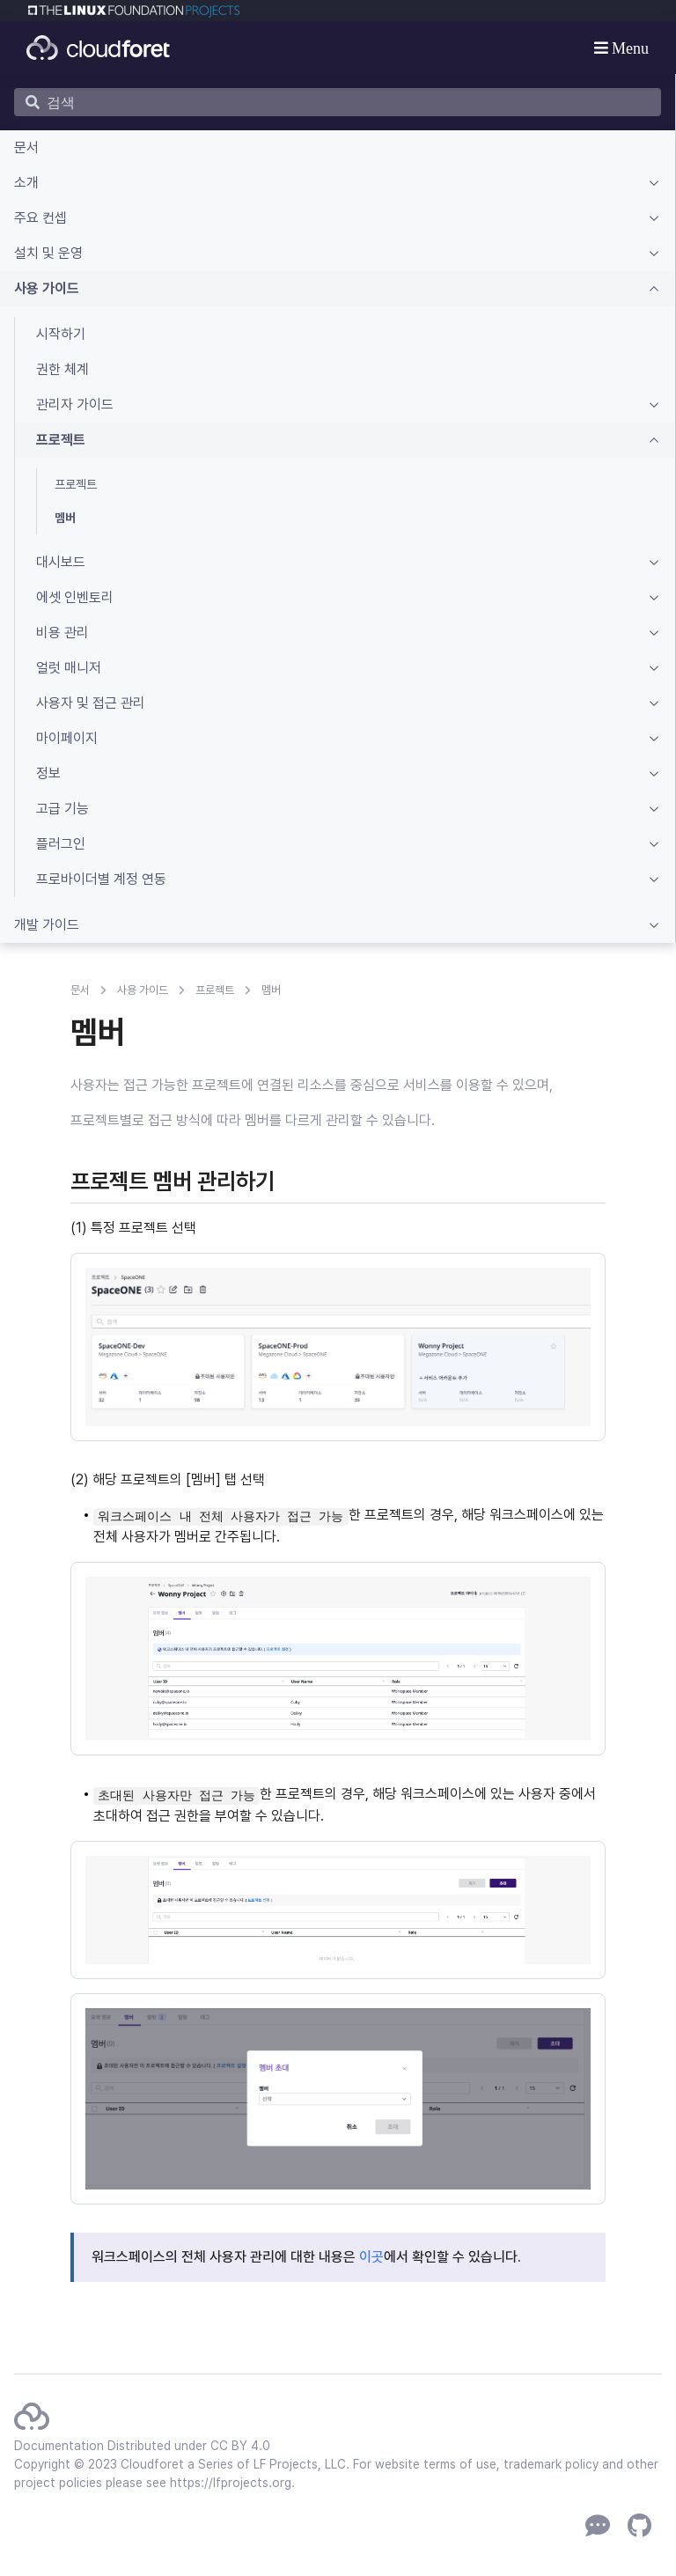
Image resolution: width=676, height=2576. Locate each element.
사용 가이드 (142, 990)
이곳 (371, 2256)
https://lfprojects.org (230, 2483)
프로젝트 (214, 990)
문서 (80, 990)
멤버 (271, 990)
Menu (629, 47)
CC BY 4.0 (240, 2446)
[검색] (337, 102)
